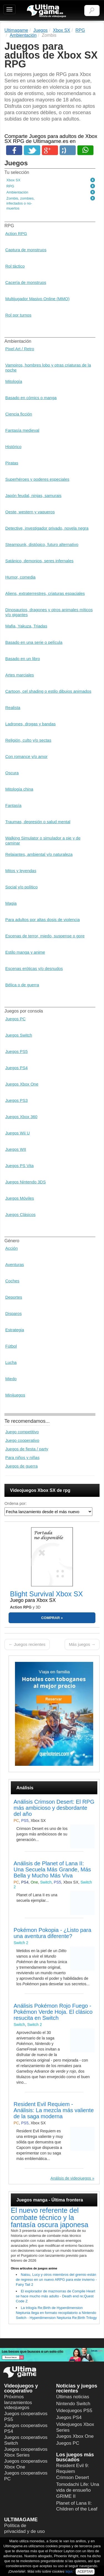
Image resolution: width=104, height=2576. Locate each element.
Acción (11, 1248)
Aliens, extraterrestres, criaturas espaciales (45, 593)
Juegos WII (15, 1149)
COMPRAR (50, 1618)
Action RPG (16, 233)
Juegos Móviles (19, 1198)
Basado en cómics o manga (31, 397)
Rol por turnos (18, 315)
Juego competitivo (22, 1431)
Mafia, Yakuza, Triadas (26, 626)
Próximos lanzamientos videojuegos (18, 2402)
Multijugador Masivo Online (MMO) (37, 298)
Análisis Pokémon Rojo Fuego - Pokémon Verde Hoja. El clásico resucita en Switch (53, 2012)
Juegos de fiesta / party (26, 1449)
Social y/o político (21, 887)
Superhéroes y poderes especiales (37, 479)
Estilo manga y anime (25, 952)
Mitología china (19, 789)
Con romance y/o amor (26, 756)
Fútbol (11, 1346)
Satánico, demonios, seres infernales (39, 560)
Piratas (11, 463)
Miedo (11, 1378)
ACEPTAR (85, 2572)
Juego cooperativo (22, 1440)
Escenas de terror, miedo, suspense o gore (45, 935)
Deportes (13, 1297)
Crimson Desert (72, 2477)
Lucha (11, 1362)
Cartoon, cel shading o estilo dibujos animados (48, 691)
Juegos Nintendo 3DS (25, 1182)
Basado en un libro (22, 658)
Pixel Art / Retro (19, 348)
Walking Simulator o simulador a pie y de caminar (42, 840)
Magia (11, 903)
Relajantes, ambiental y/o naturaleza (39, 854)
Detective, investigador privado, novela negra (46, 528)
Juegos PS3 (16, 1100)
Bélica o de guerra (22, 984)
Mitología (13, 381)
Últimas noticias (72, 2396)
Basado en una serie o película (33, 642)
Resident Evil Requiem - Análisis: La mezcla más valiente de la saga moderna (54, 2110)
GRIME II (66, 2496)
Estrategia (14, 1329)
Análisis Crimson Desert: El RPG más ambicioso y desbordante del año (54, 1808)
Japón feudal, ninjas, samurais (33, 495)
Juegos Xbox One (21, 1084)
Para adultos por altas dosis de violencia (42, 919)
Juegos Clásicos (20, 1214)
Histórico (13, 446)
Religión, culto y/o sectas (28, 740)
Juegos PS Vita (19, 1165)
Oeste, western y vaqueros (30, 511)
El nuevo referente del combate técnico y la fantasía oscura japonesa (49, 2217)
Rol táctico (15, 266)
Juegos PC (15, 1018)
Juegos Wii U (17, 1133)
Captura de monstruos (25, 249)
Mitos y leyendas (20, 870)
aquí (68, 2571)
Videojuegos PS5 (74, 2410)
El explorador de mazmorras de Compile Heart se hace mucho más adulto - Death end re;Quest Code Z (55, 2296)
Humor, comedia (20, 577)
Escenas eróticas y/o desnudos (34, 968)
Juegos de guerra (21, 1466)
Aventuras (14, 1264)
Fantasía (13, 805)
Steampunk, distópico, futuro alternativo (41, 544)
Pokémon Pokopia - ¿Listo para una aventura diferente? (52, 1933)
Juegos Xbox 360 (21, 1116)
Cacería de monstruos (25, 282)
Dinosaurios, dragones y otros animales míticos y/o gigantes (49, 612)
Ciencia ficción (18, 414)
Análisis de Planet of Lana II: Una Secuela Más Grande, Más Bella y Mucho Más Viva (52, 1869)
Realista (12, 707)
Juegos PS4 (16, 1067)
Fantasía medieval (22, 430)
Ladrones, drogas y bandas (30, 723)
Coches (12, 1280)
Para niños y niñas (22, 1457)
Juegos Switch (18, 1035)
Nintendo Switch (73, 2403)
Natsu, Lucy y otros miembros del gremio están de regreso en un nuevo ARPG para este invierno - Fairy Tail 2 (56, 2279)
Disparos (13, 1313)
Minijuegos (15, 1395)
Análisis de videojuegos (70, 2178)
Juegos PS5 (16, 1051)
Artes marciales (19, 675)
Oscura (12, 772)
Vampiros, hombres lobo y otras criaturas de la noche (48, 367)
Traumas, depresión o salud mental (37, 821)
